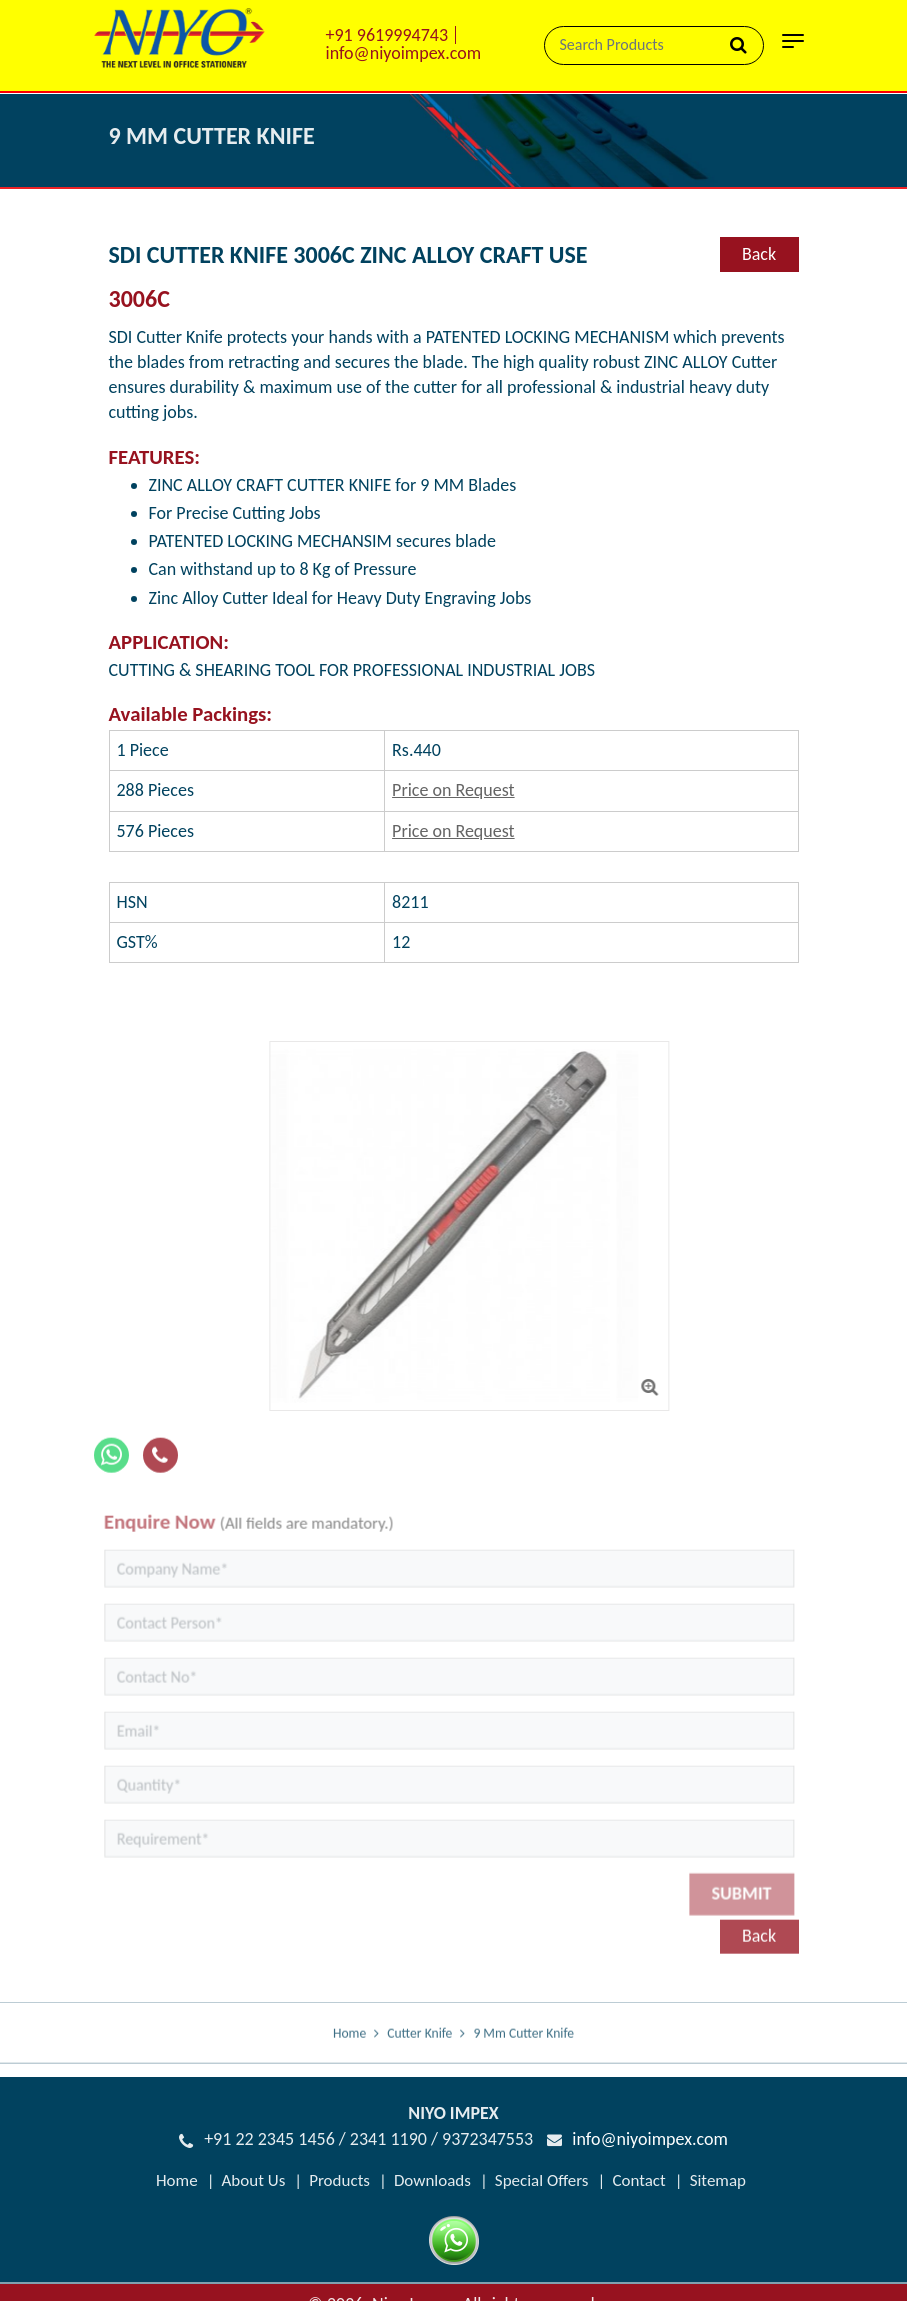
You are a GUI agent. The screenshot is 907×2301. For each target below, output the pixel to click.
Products (339, 2180)
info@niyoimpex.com (404, 53)
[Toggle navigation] (793, 47)
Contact (638, 2180)
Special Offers (542, 2180)
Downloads (432, 2180)
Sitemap (718, 2180)
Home (349, 2046)
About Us (254, 2180)
